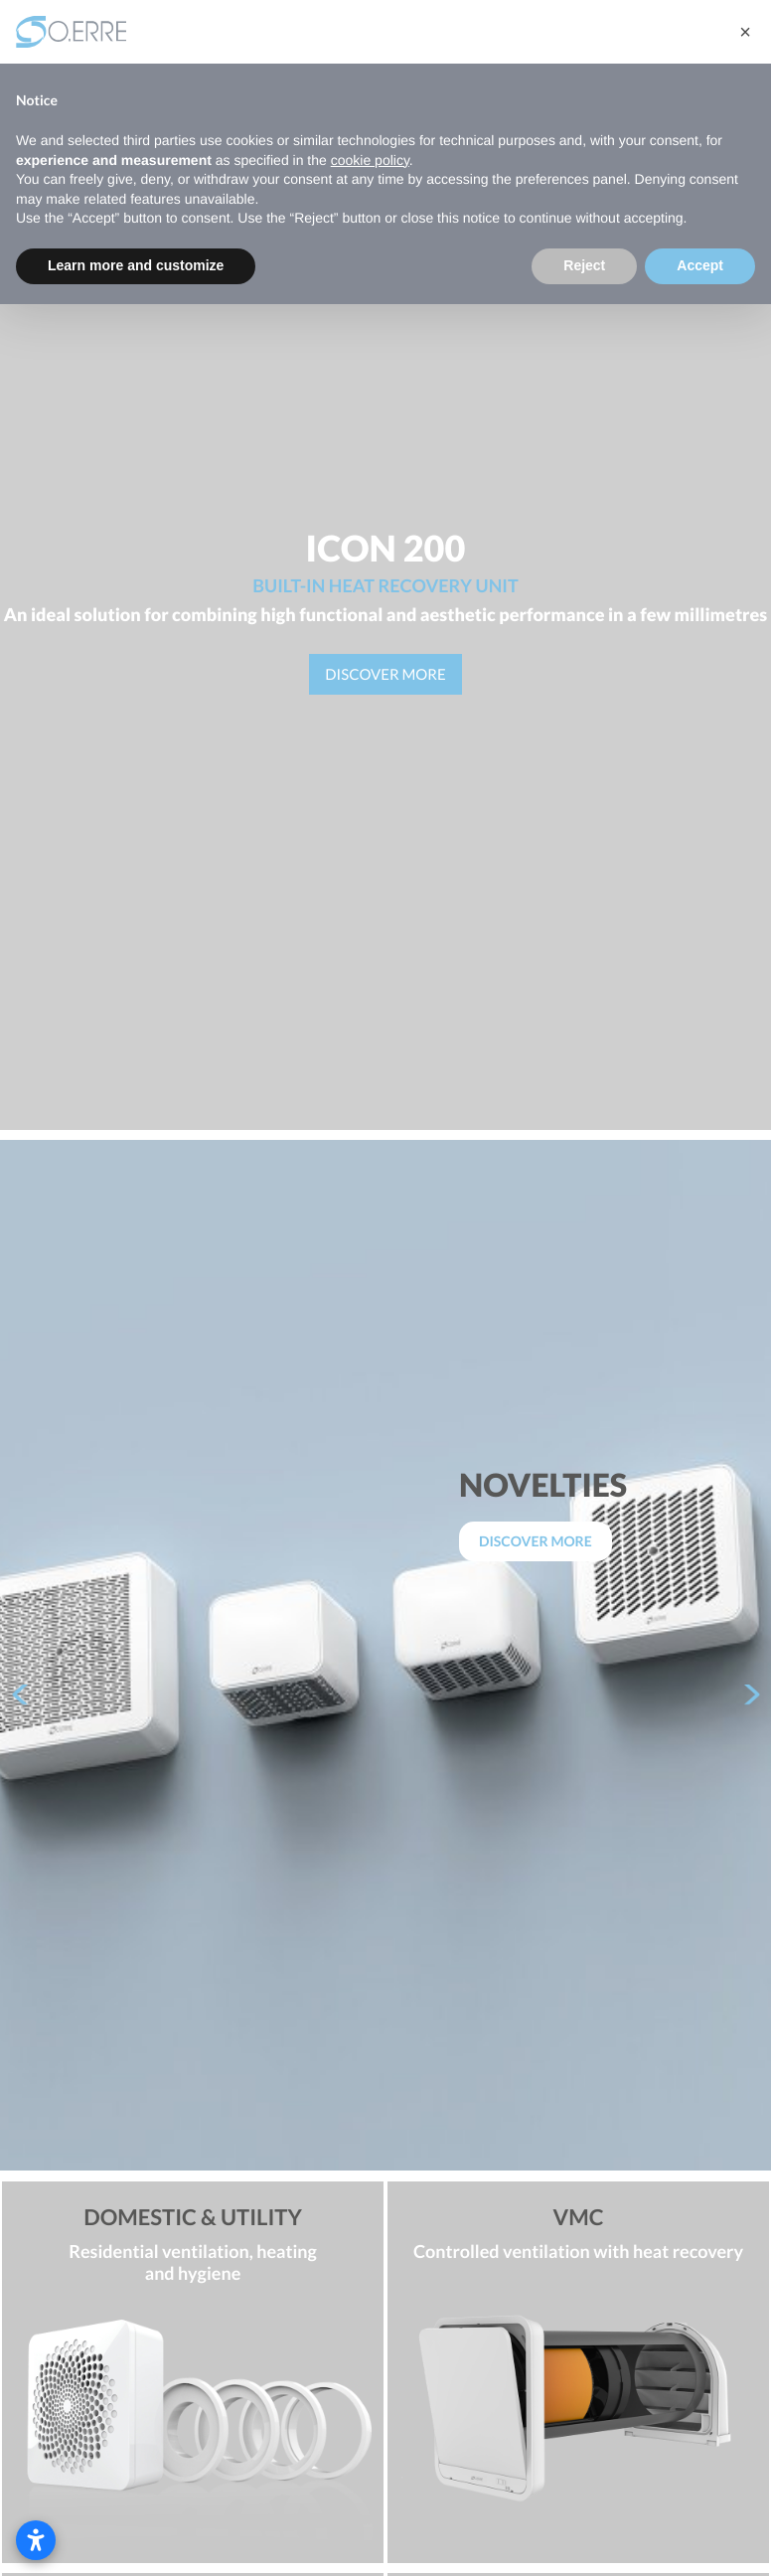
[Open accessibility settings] (36, 2540)
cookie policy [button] (370, 160)
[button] (745, 32)
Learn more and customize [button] (136, 265)
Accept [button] (700, 265)
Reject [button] (584, 265)
